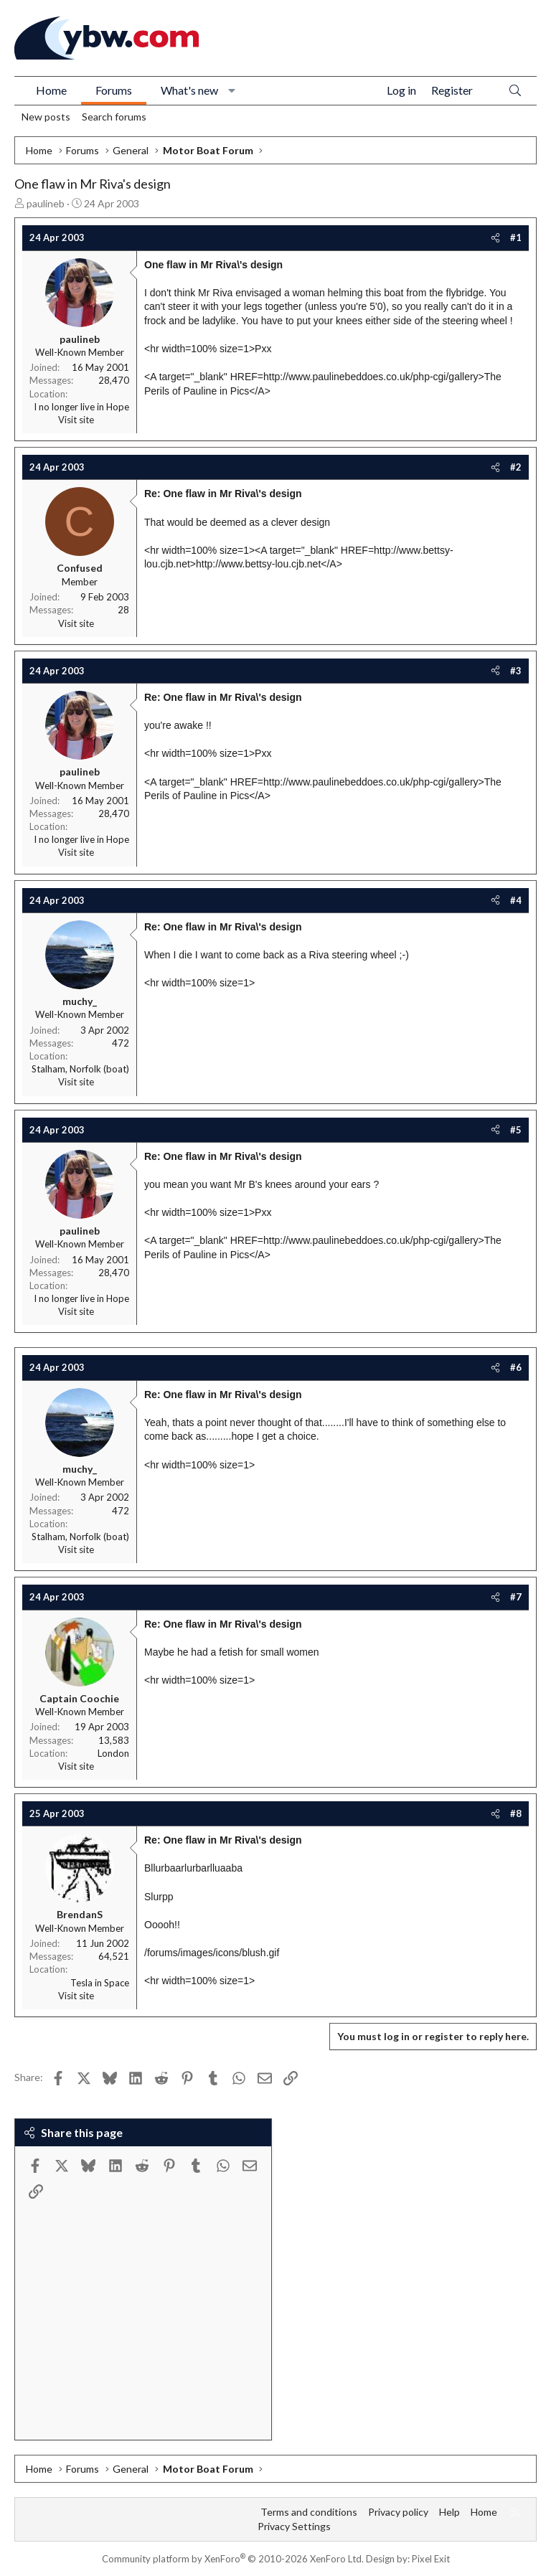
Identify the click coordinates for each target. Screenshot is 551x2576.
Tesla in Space (99, 1982)
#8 (516, 1813)
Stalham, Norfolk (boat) (80, 1069)
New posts (46, 116)
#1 (516, 237)
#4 (516, 900)
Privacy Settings (294, 2526)
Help (449, 2512)
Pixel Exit (431, 2559)
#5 (516, 1130)
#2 (516, 467)
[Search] (515, 91)
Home (51, 90)
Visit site (76, 419)
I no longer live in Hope (81, 406)
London (113, 1753)
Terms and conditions (308, 2512)
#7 (516, 1597)
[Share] (495, 237)
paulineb (46, 203)
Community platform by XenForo (233, 2559)
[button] (232, 90)
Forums (113, 90)
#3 (516, 670)
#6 (516, 1367)
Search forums (114, 116)
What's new (189, 90)
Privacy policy (398, 2512)
